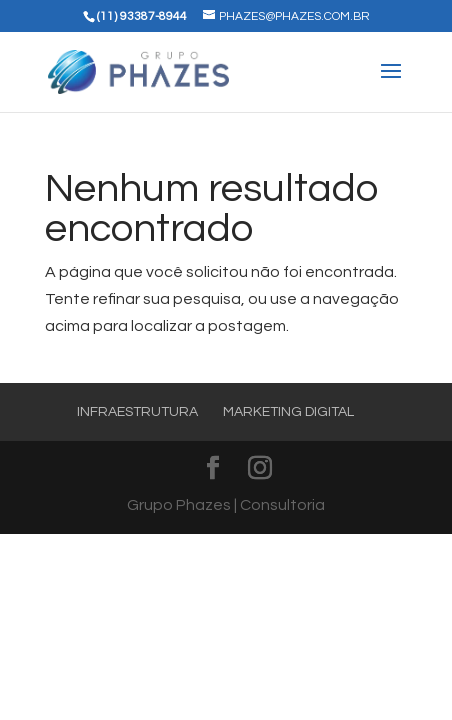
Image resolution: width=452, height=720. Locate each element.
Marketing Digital (288, 412)
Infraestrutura (137, 412)
